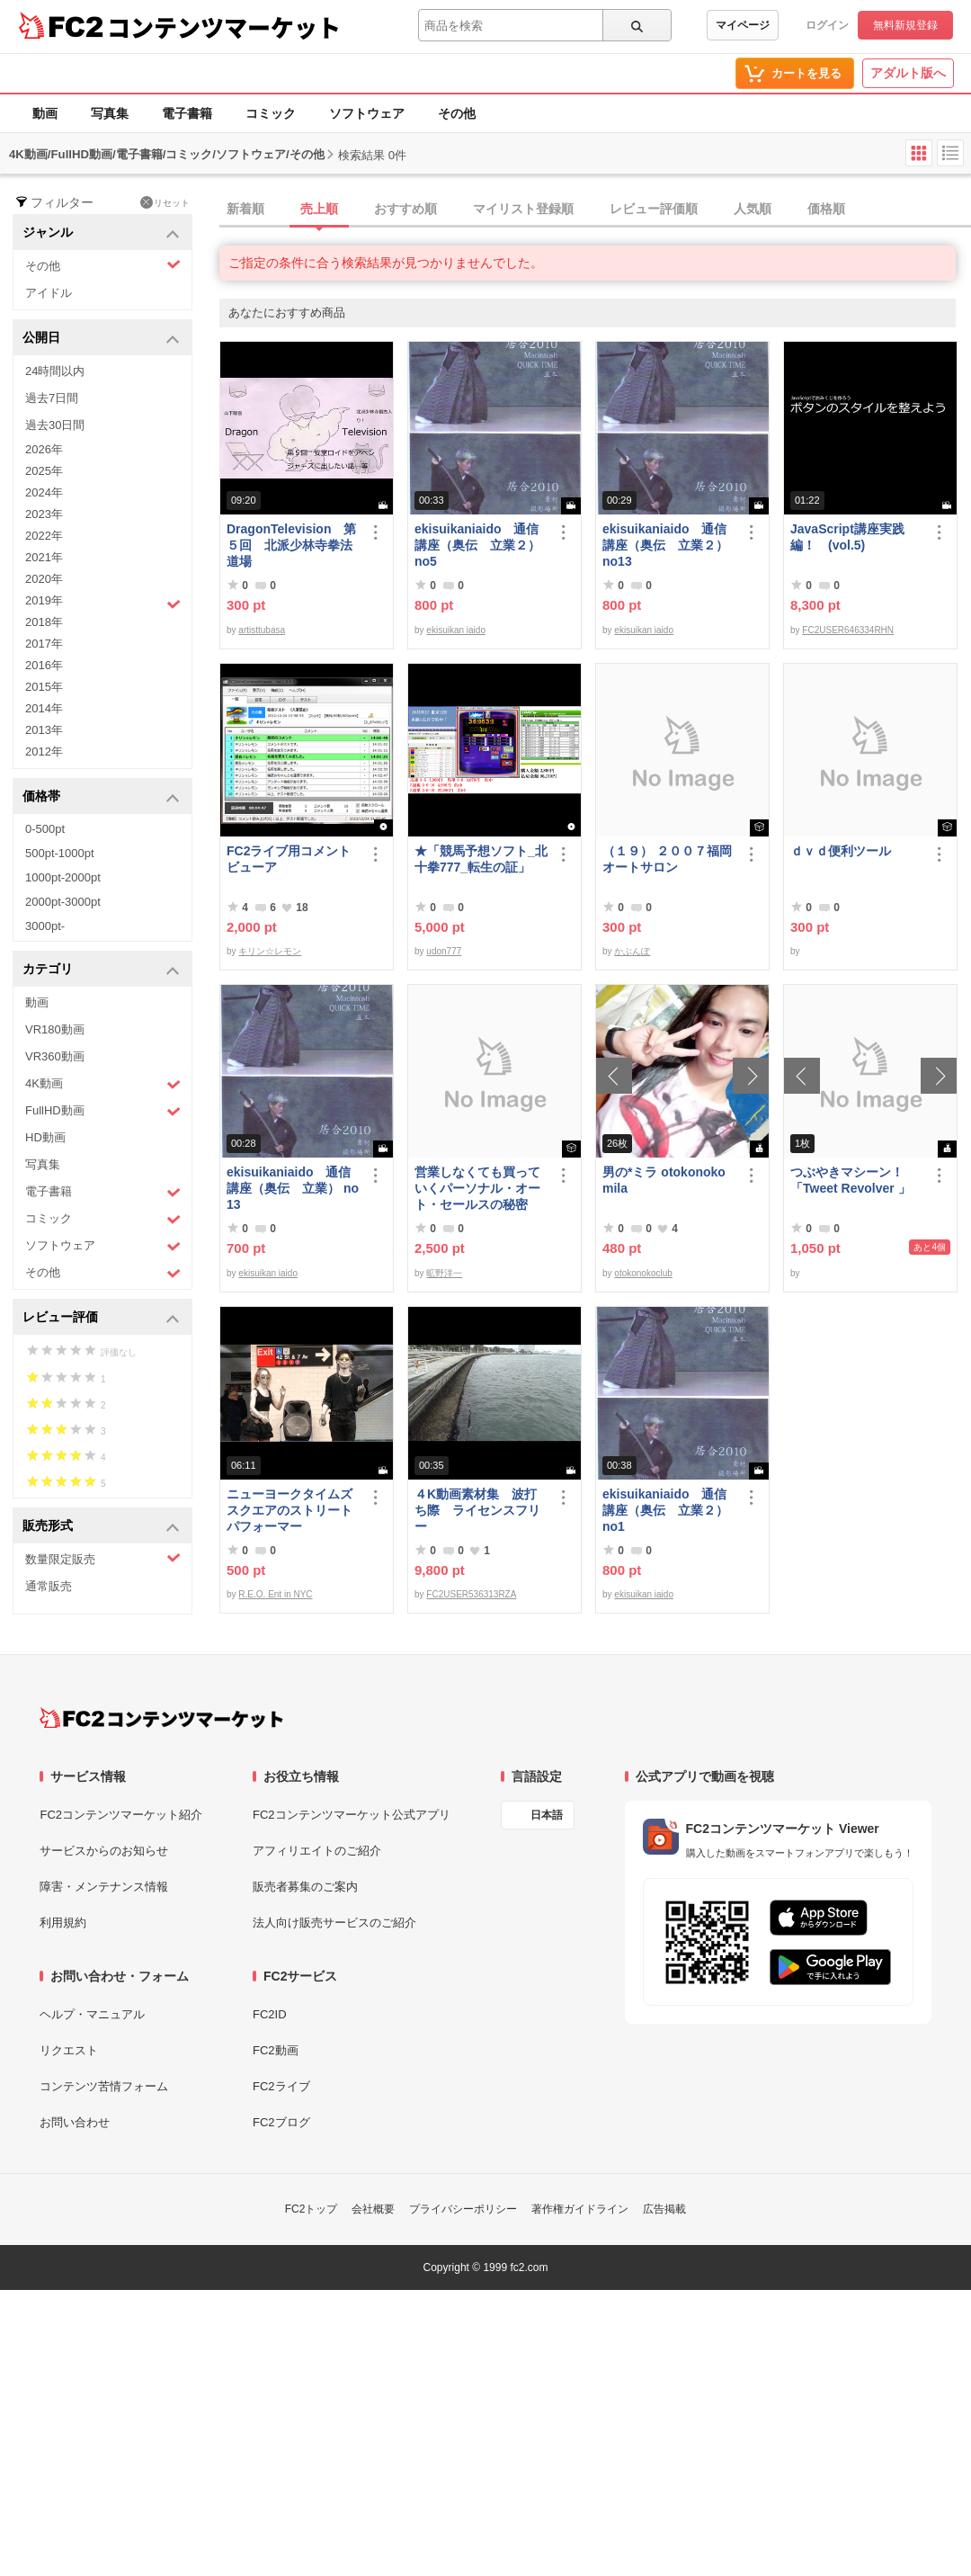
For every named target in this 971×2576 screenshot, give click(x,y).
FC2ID (270, 2014)
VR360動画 (55, 1056)
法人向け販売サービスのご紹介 (334, 1922)
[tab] (595, 210)
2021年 (44, 557)
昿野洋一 (444, 1273)
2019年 (103, 603)
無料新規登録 (905, 25)
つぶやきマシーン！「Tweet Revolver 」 (850, 1180)
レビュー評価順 (654, 208)
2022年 (44, 535)
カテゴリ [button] (101, 970)
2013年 (44, 730)
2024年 (44, 492)
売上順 (319, 208)
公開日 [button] (101, 338)
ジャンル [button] (101, 233)
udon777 (443, 951)
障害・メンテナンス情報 (104, 1886)
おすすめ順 (405, 208)
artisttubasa (261, 630)
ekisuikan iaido (456, 630)
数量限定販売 (103, 1558)
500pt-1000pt (59, 853)
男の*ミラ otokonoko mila (664, 1180)
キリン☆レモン (269, 951)
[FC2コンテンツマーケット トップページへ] (161, 1718)
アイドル (48, 293)
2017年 (44, 643)
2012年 (44, 751)
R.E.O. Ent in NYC (275, 1594)
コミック (270, 113)
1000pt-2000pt (63, 877)
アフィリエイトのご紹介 (317, 1850)
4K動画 (103, 1084)
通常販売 (48, 1586)
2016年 (44, 665)
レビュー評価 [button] (101, 1318)
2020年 (44, 579)
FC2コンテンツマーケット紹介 (121, 1814)
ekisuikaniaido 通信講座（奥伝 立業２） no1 (665, 1510)
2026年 (44, 449)
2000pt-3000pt (63, 901)
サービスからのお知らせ (104, 1850)
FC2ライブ (281, 2086)
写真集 (110, 113)
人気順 (752, 208)
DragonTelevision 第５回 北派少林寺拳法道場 (291, 545)
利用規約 (63, 1922)
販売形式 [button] (101, 1526)
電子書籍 (187, 113)
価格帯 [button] (101, 797)
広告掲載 (664, 2209)
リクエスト (69, 2050)
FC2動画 (275, 2050)
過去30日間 (55, 425)
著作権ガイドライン (579, 2209)
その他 (457, 113)
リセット (165, 202)
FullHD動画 (103, 1111)
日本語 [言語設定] (546, 1815)
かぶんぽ (632, 951)
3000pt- (45, 926)
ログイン (827, 25)
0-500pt (45, 829)
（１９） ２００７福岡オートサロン (667, 859)
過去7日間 (51, 398)
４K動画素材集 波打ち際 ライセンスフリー (477, 1510)
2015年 (44, 686)
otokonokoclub (643, 1273)
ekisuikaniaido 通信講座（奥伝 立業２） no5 (477, 545)
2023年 (44, 514)
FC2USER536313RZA (471, 1594)
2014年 (44, 708)
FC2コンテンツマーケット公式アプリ (351, 1814)
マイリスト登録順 (523, 208)
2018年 (44, 622)
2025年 (44, 471)
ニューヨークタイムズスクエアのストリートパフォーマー (289, 1510)
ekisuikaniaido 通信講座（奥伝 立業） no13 (293, 1188)
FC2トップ (311, 2209)
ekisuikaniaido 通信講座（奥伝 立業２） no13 (665, 545)
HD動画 (45, 1137)
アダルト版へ (908, 73)
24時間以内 (55, 371)
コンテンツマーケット (224, 27)
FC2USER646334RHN (848, 630)
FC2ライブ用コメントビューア (289, 859)
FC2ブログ (281, 2122)
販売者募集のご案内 (305, 1886)
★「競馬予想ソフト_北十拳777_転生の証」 (481, 859)
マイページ (743, 25)
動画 (45, 113)
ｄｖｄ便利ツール (840, 851)
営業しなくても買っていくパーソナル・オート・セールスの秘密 (477, 1188)
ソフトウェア (367, 113)
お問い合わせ (75, 2122)
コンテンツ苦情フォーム (104, 2086)
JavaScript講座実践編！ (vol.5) (847, 537)
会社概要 (373, 2209)
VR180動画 (55, 1029)
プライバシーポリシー (463, 2209)
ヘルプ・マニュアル (92, 2014)
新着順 (245, 208)
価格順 (826, 208)
